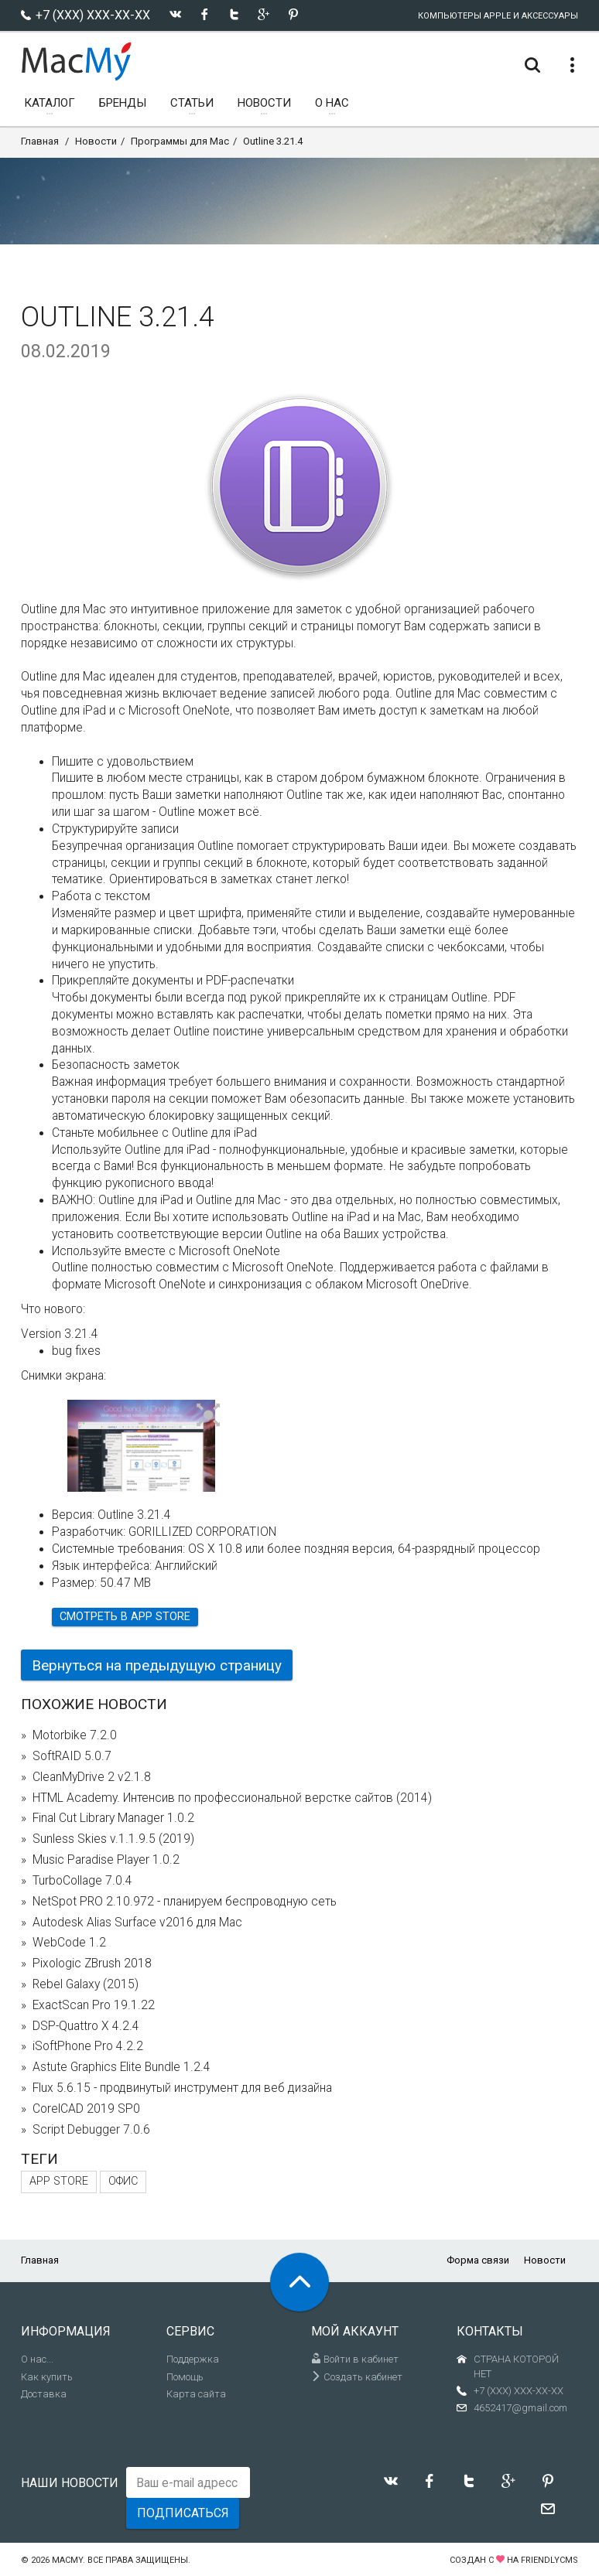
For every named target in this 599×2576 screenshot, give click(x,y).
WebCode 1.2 (69, 1943)
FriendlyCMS (549, 2560)
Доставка (44, 2394)
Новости (96, 141)
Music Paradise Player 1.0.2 (106, 1860)
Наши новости (69, 2482)
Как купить (47, 2377)
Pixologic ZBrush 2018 (92, 1963)
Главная (40, 141)
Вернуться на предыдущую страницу (157, 1665)
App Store (58, 2181)
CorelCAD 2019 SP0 (86, 2109)
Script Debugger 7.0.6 (91, 2130)
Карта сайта (196, 2394)
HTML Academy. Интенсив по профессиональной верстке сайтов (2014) (232, 1798)
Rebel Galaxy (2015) (86, 1984)
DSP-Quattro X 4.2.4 (86, 2026)
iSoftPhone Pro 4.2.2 (88, 2046)
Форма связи (478, 2260)
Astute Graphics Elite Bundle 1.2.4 (122, 2067)
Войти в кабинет (355, 2359)
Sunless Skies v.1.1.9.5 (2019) (113, 1839)
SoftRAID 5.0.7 (72, 1756)
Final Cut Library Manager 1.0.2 (113, 1818)
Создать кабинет (356, 2377)
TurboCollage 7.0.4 (82, 1881)
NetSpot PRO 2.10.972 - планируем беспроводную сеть (185, 1902)
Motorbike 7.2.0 (75, 1735)
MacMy (67, 2560)
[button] (208, 1416)
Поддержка (192, 2359)
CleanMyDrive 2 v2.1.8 (92, 1777)
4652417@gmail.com (520, 2408)
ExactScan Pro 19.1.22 (94, 2005)
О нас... (37, 2359)
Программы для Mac (180, 141)
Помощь (185, 2377)
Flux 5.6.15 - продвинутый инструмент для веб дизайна (182, 2088)
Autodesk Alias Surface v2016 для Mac (137, 1922)
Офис (123, 2181)
